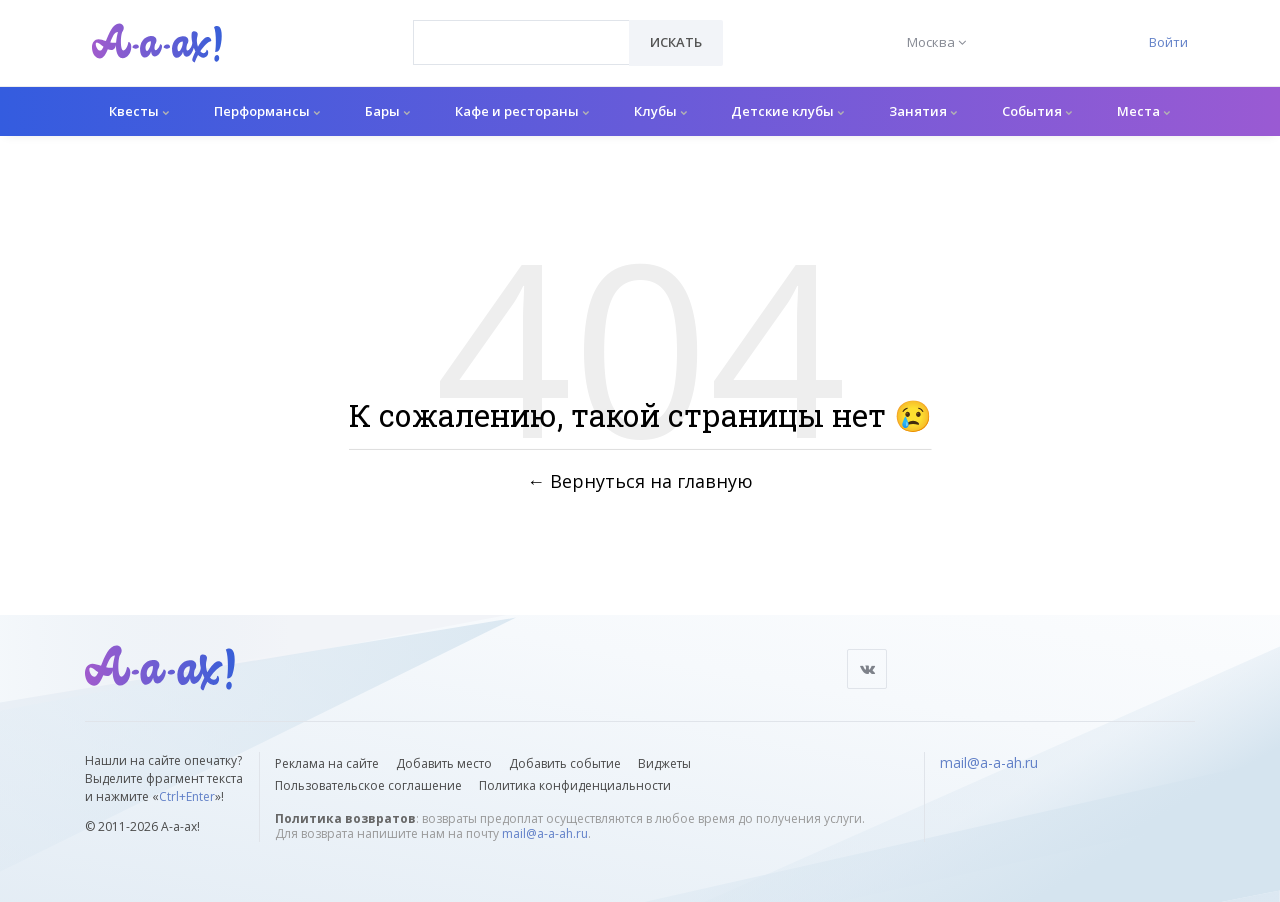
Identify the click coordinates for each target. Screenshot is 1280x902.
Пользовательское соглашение (368, 785)
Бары (387, 111)
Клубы (660, 111)
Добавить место (444, 763)
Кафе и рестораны (522, 111)
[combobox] (521, 42)
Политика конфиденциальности (575, 785)
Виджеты (664, 763)
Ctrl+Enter (187, 796)
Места (1143, 111)
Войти (1168, 42)
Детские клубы (787, 111)
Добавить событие (565, 763)
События (1037, 111)
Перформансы (267, 111)
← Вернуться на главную (640, 481)
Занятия (923, 111)
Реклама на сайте (327, 763)
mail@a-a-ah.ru (545, 833)
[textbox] (521, 28)
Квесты (139, 111)
